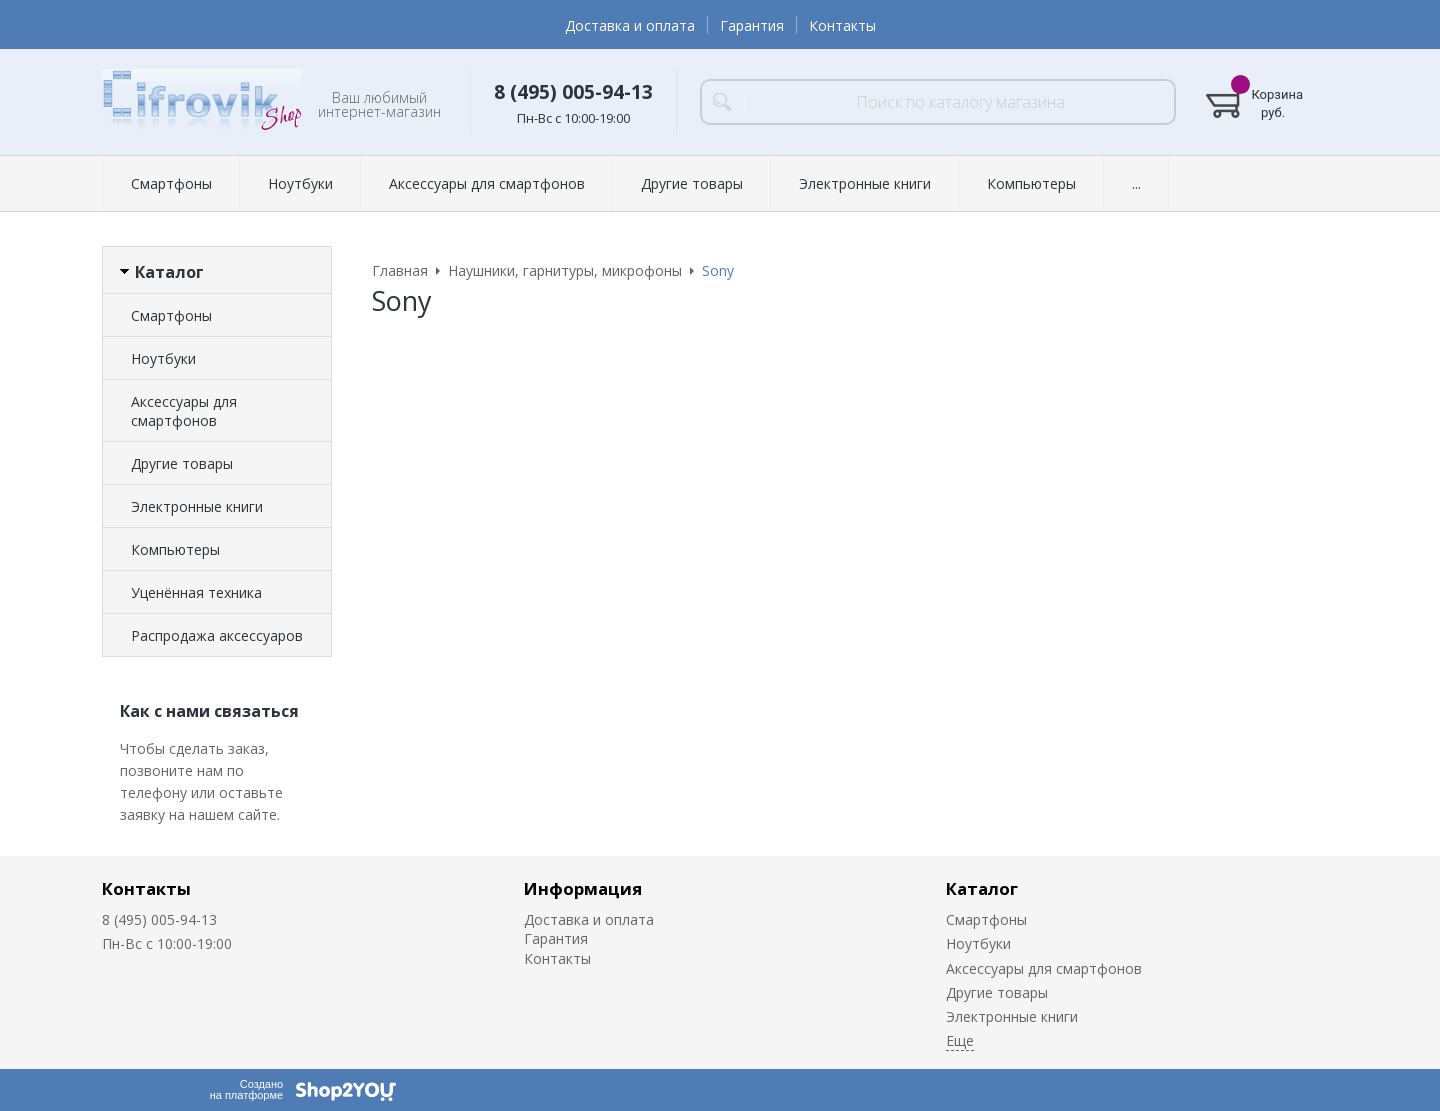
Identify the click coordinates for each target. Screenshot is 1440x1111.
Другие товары (692, 183)
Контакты (842, 25)
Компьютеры (1031, 183)
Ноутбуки (300, 183)
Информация (583, 888)
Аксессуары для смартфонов (487, 183)
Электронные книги (865, 183)
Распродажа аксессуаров (217, 635)
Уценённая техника (196, 592)
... (1136, 183)
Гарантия (752, 25)
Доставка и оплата (630, 25)
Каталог (982, 888)
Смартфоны (171, 183)
